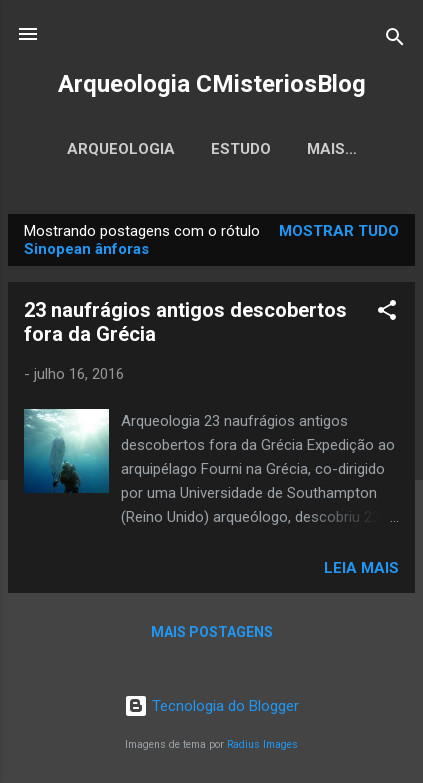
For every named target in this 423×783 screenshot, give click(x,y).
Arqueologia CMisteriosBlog (212, 84)
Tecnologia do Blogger (211, 706)
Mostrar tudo (339, 231)
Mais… (332, 149)
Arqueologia (121, 149)
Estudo (241, 149)
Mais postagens (212, 632)
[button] (387, 313)
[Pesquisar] (395, 40)
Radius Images (262, 744)
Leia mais (361, 568)
